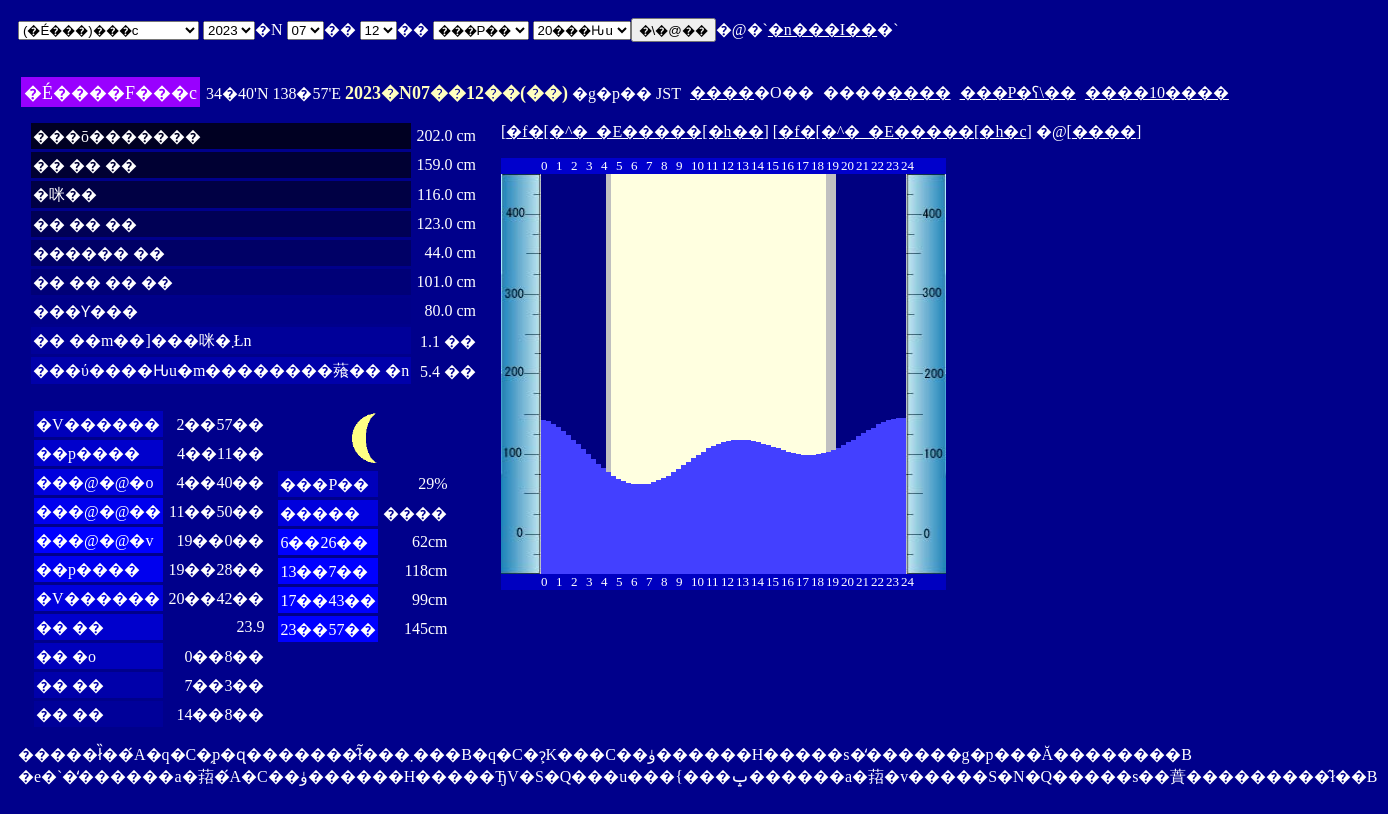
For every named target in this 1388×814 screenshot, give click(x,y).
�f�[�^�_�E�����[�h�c (902, 131)
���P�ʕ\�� (1018, 92)
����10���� (1157, 92)
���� (722, 92)
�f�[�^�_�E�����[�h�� (634, 131)
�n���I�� (822, 29)
